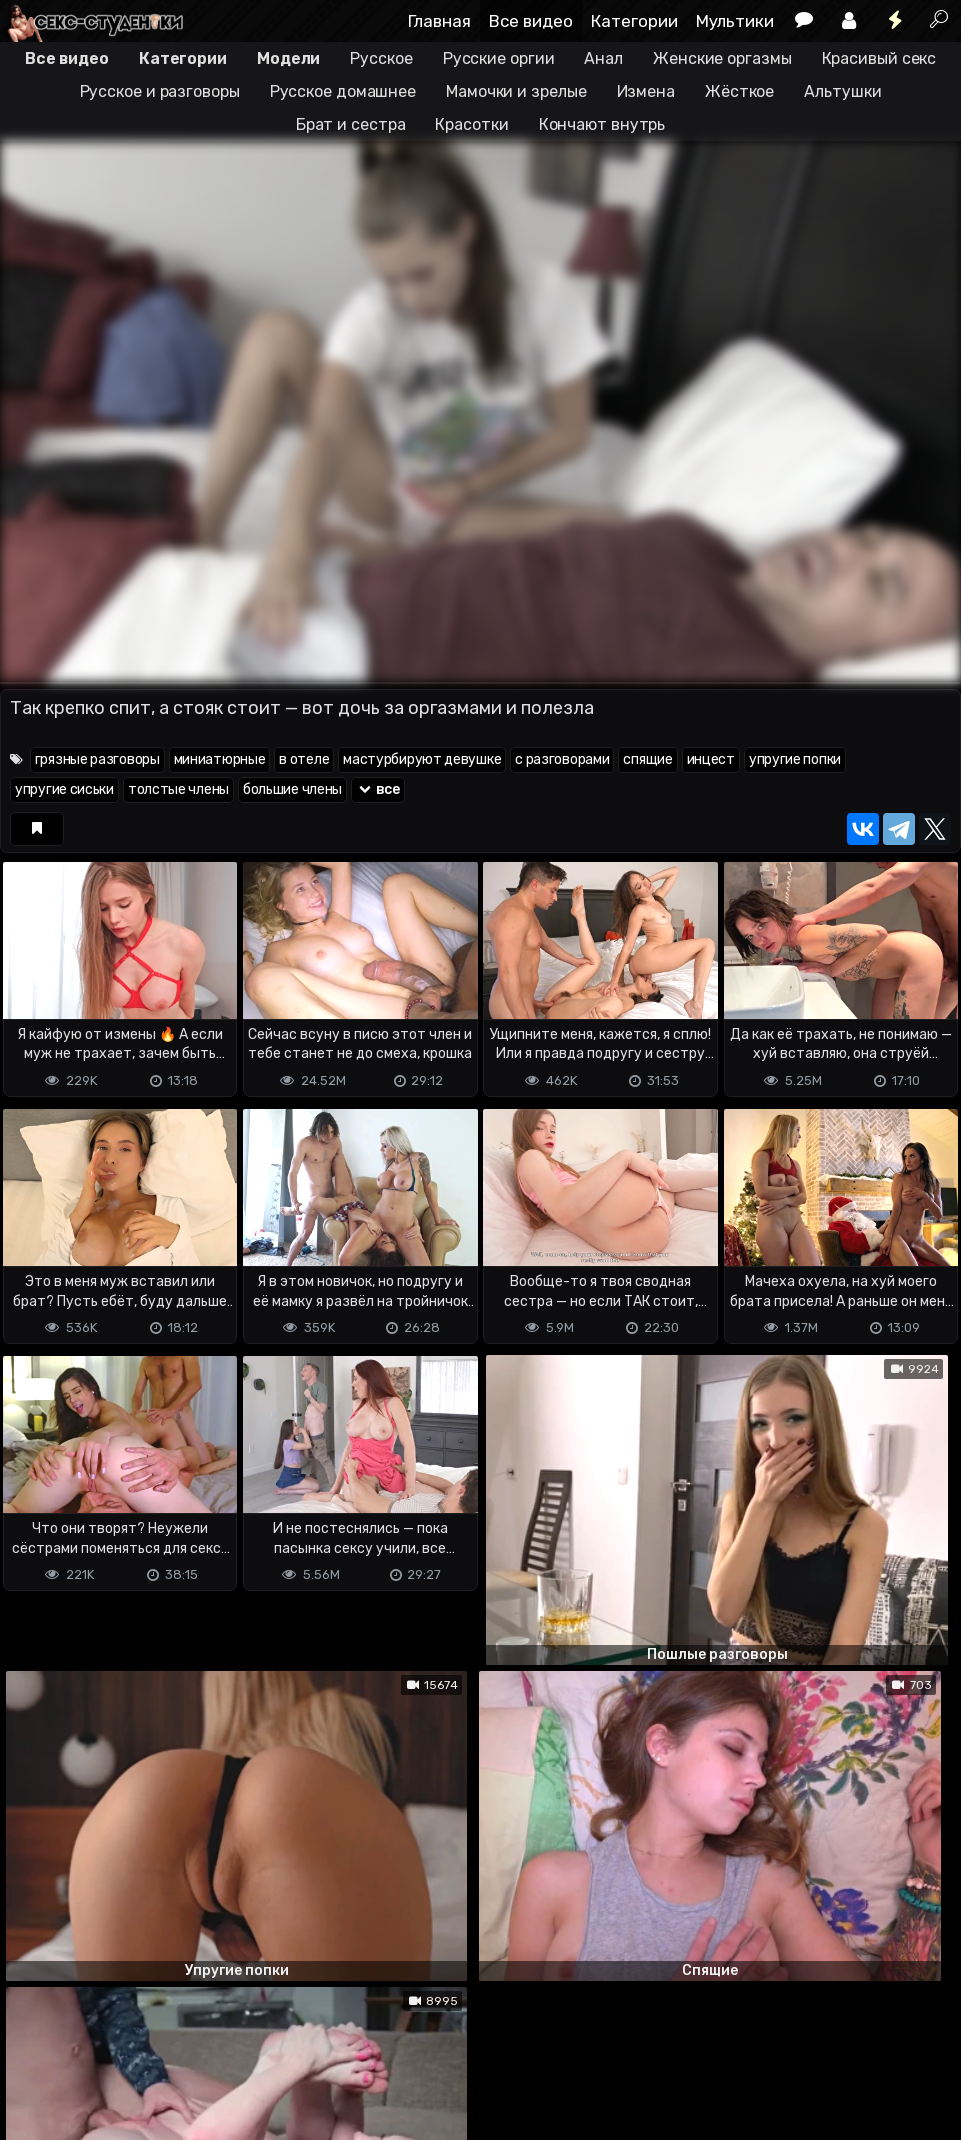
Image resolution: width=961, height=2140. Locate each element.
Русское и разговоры (160, 91)
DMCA (32, 2045)
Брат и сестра (351, 124)
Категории (634, 21)
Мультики (735, 21)
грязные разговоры (97, 759)
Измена (646, 91)
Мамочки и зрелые (516, 91)
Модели (288, 58)
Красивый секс (879, 58)
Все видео (531, 21)
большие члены (292, 789)
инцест (711, 759)
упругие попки (795, 759)
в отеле (304, 759)
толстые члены (178, 789)
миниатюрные (220, 759)
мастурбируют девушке (422, 759)
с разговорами (562, 759)
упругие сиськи (64, 789)
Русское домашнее (343, 91)
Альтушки (842, 91)
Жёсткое (739, 91)
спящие (647, 759)
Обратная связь (208, 2045)
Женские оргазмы (722, 58)
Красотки (471, 124)
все (378, 789)
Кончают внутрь (602, 124)
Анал (603, 58)
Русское (381, 58)
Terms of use (103, 2045)
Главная (439, 21)
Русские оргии (499, 58)
